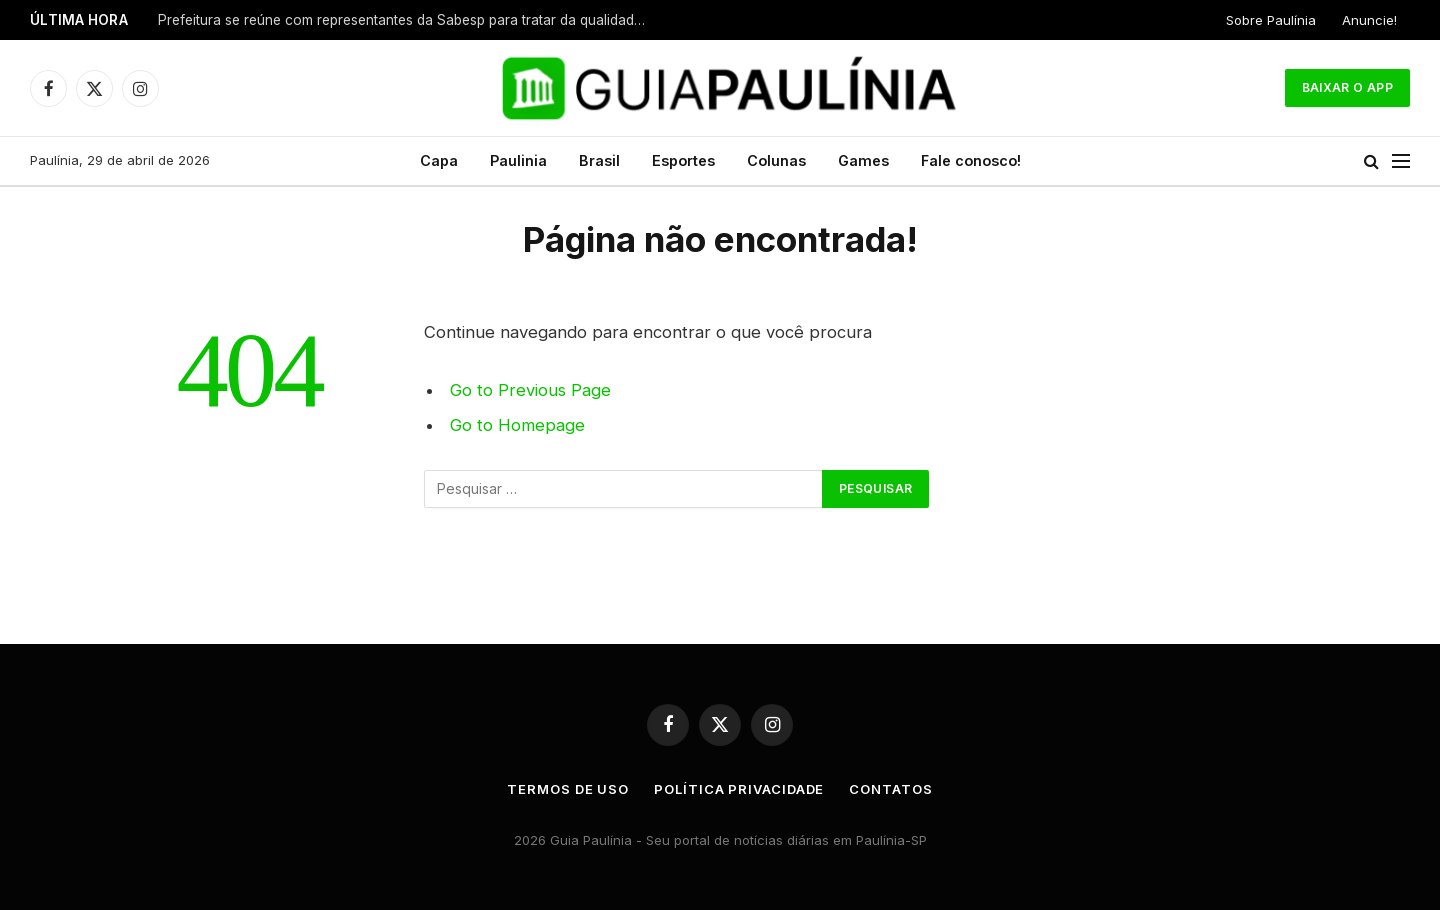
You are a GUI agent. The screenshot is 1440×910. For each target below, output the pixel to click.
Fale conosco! (971, 160)
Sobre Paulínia (1271, 20)
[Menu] (1401, 161)
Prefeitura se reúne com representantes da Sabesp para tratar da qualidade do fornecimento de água (408, 20)
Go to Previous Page (530, 390)
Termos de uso (568, 789)
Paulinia (518, 160)
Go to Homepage (517, 425)
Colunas (776, 160)
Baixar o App (1347, 87)
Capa (439, 160)
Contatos (890, 789)
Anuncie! (1369, 20)
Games (863, 160)
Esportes (683, 160)
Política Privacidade (739, 789)
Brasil (599, 160)
